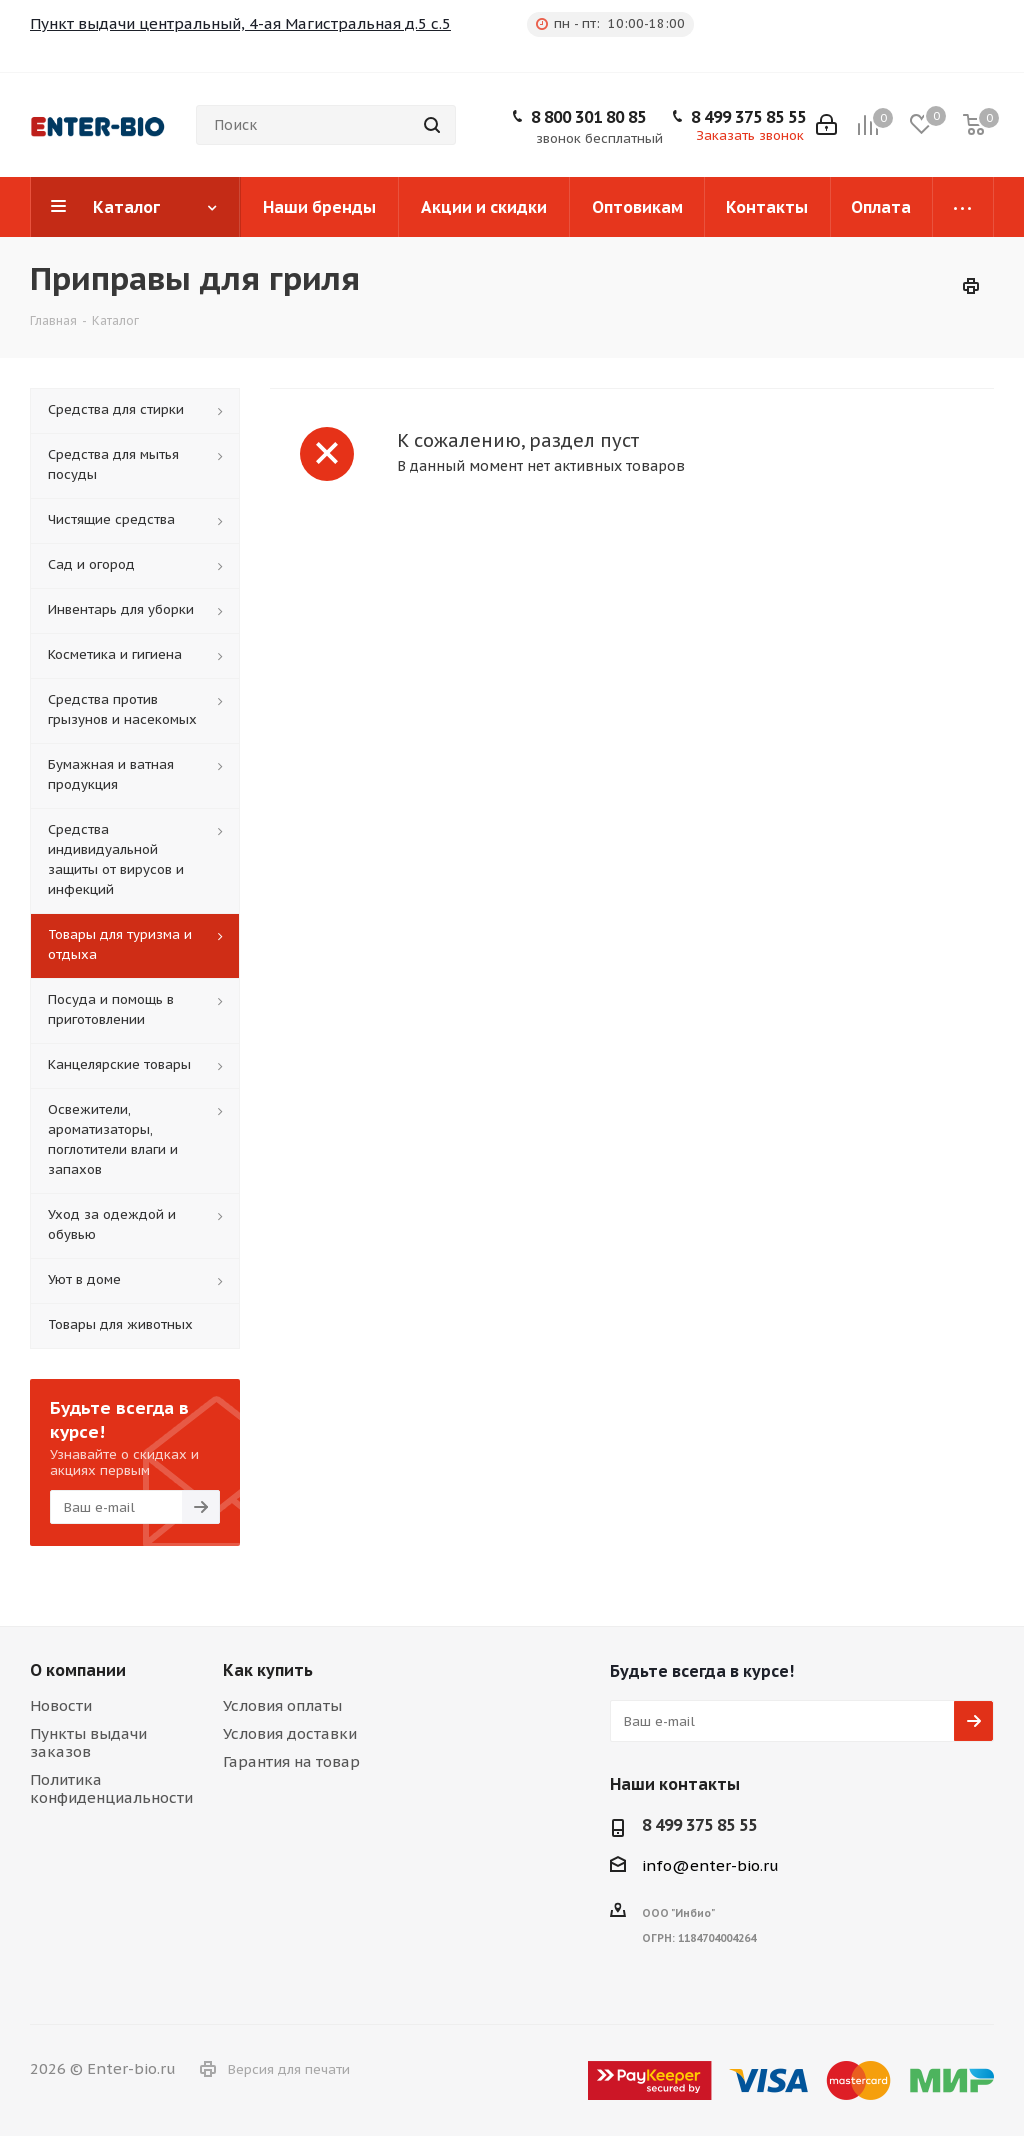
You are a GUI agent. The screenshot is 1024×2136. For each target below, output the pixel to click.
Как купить (268, 1670)
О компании (78, 1670)
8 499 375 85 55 (748, 117)
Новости (61, 1705)
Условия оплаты (282, 1705)
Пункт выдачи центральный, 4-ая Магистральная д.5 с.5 (240, 23)
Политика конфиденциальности (111, 1788)
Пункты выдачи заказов (88, 1742)
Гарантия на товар (291, 1761)
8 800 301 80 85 (588, 117)
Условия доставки (290, 1733)
